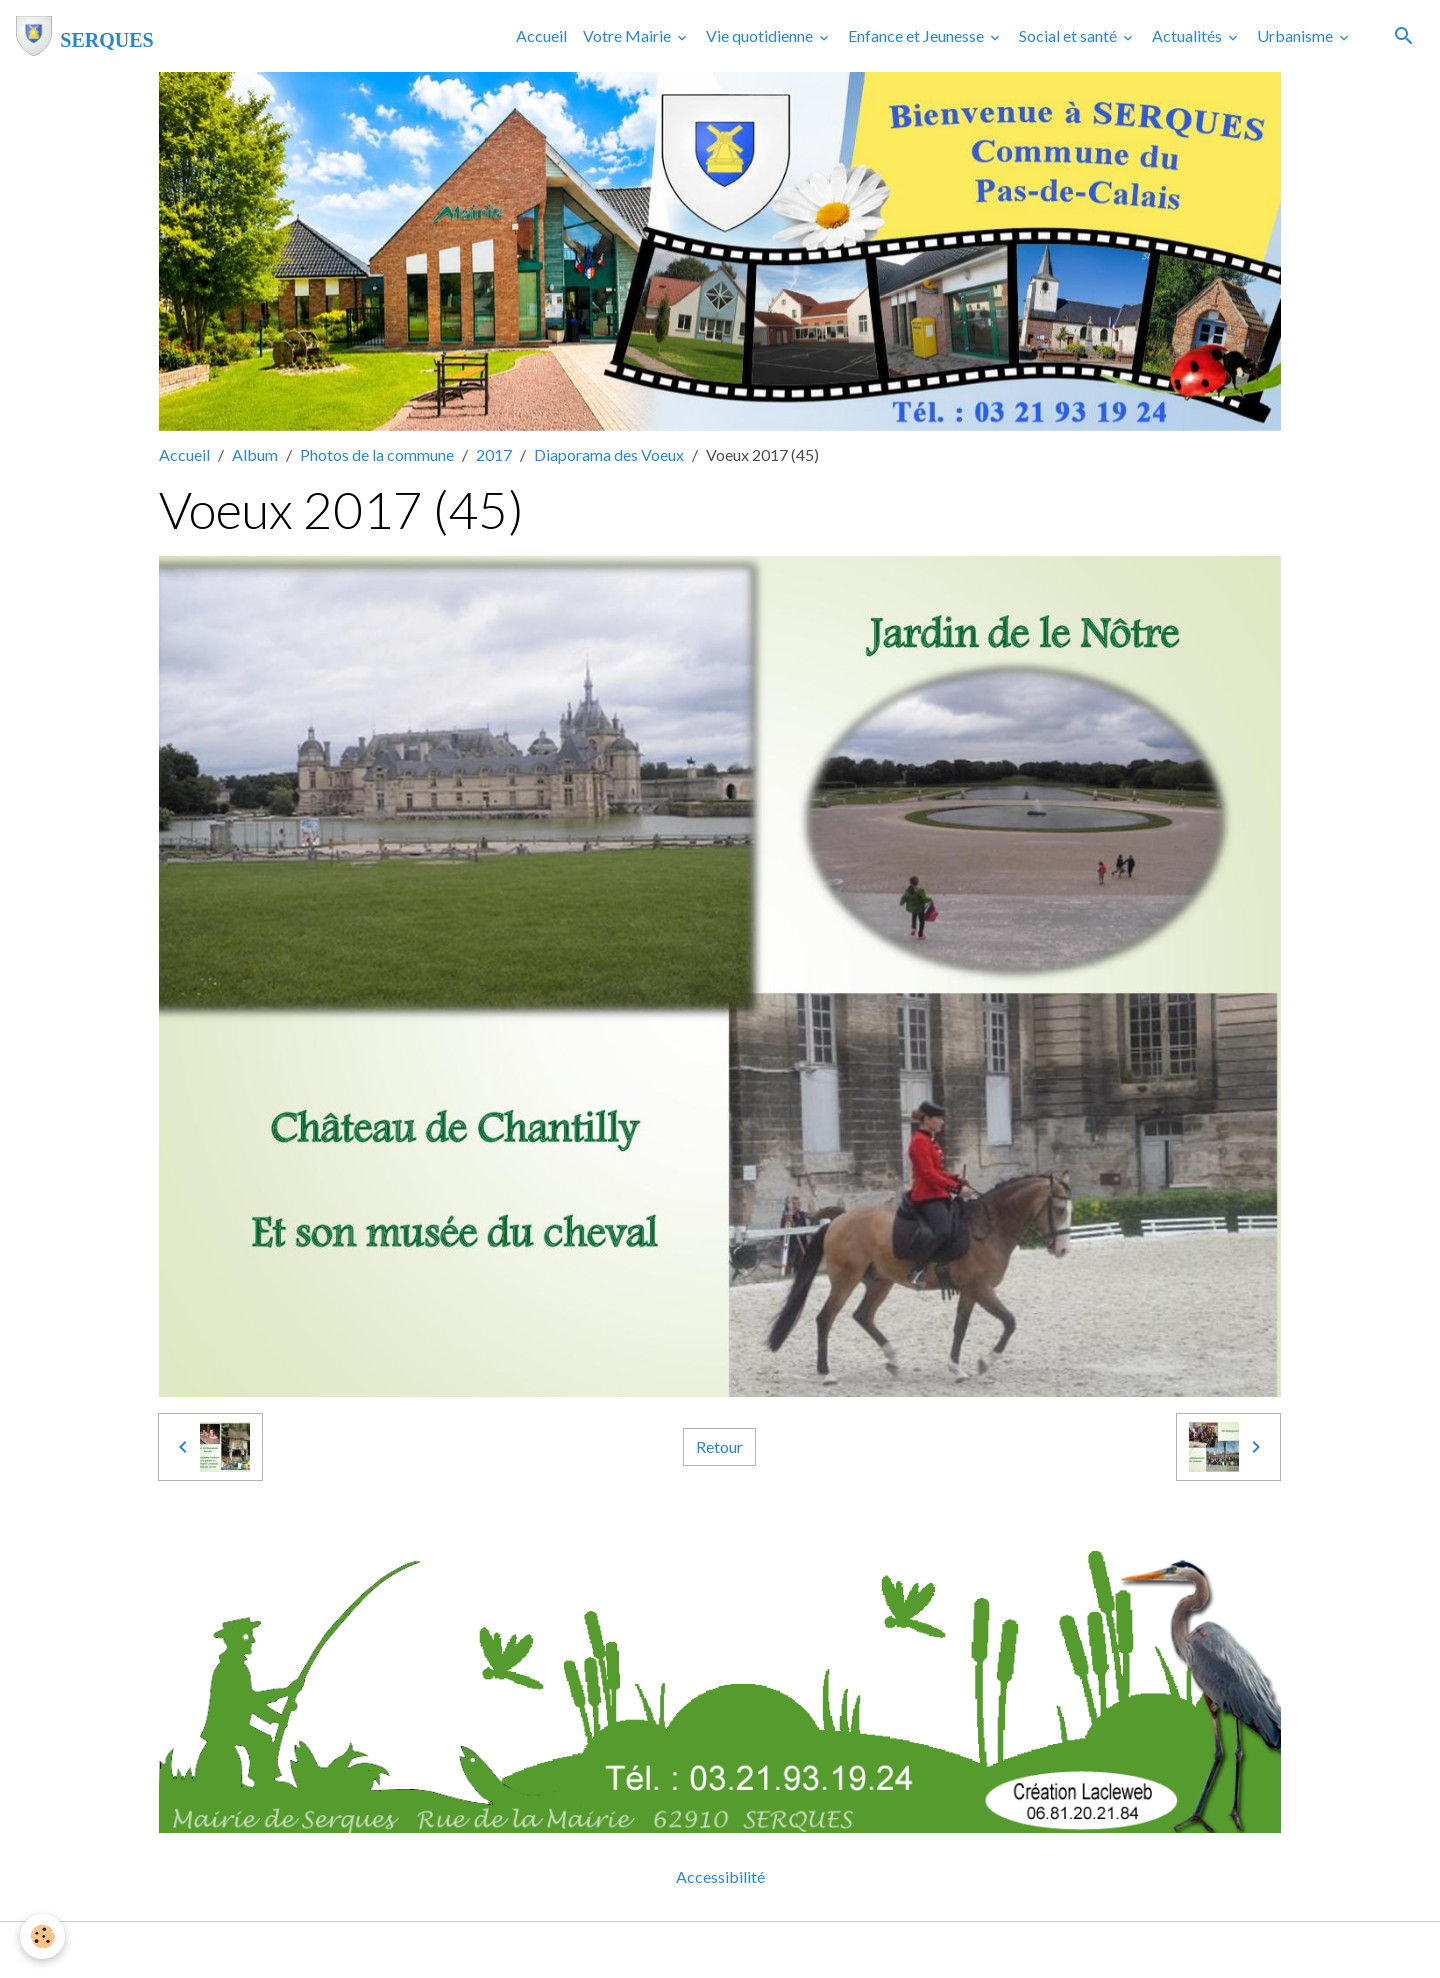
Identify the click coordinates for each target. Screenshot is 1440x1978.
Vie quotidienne (761, 35)
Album (255, 454)
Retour (719, 1446)
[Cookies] (42, 1936)
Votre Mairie (628, 35)
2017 (494, 454)
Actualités (1188, 35)
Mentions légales (640, 1949)
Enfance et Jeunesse (917, 35)
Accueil (541, 35)
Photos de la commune (377, 454)
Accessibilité (720, 1876)
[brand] (85, 36)
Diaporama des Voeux (609, 454)
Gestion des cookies (789, 1949)
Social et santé (1069, 35)
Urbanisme (1296, 35)
